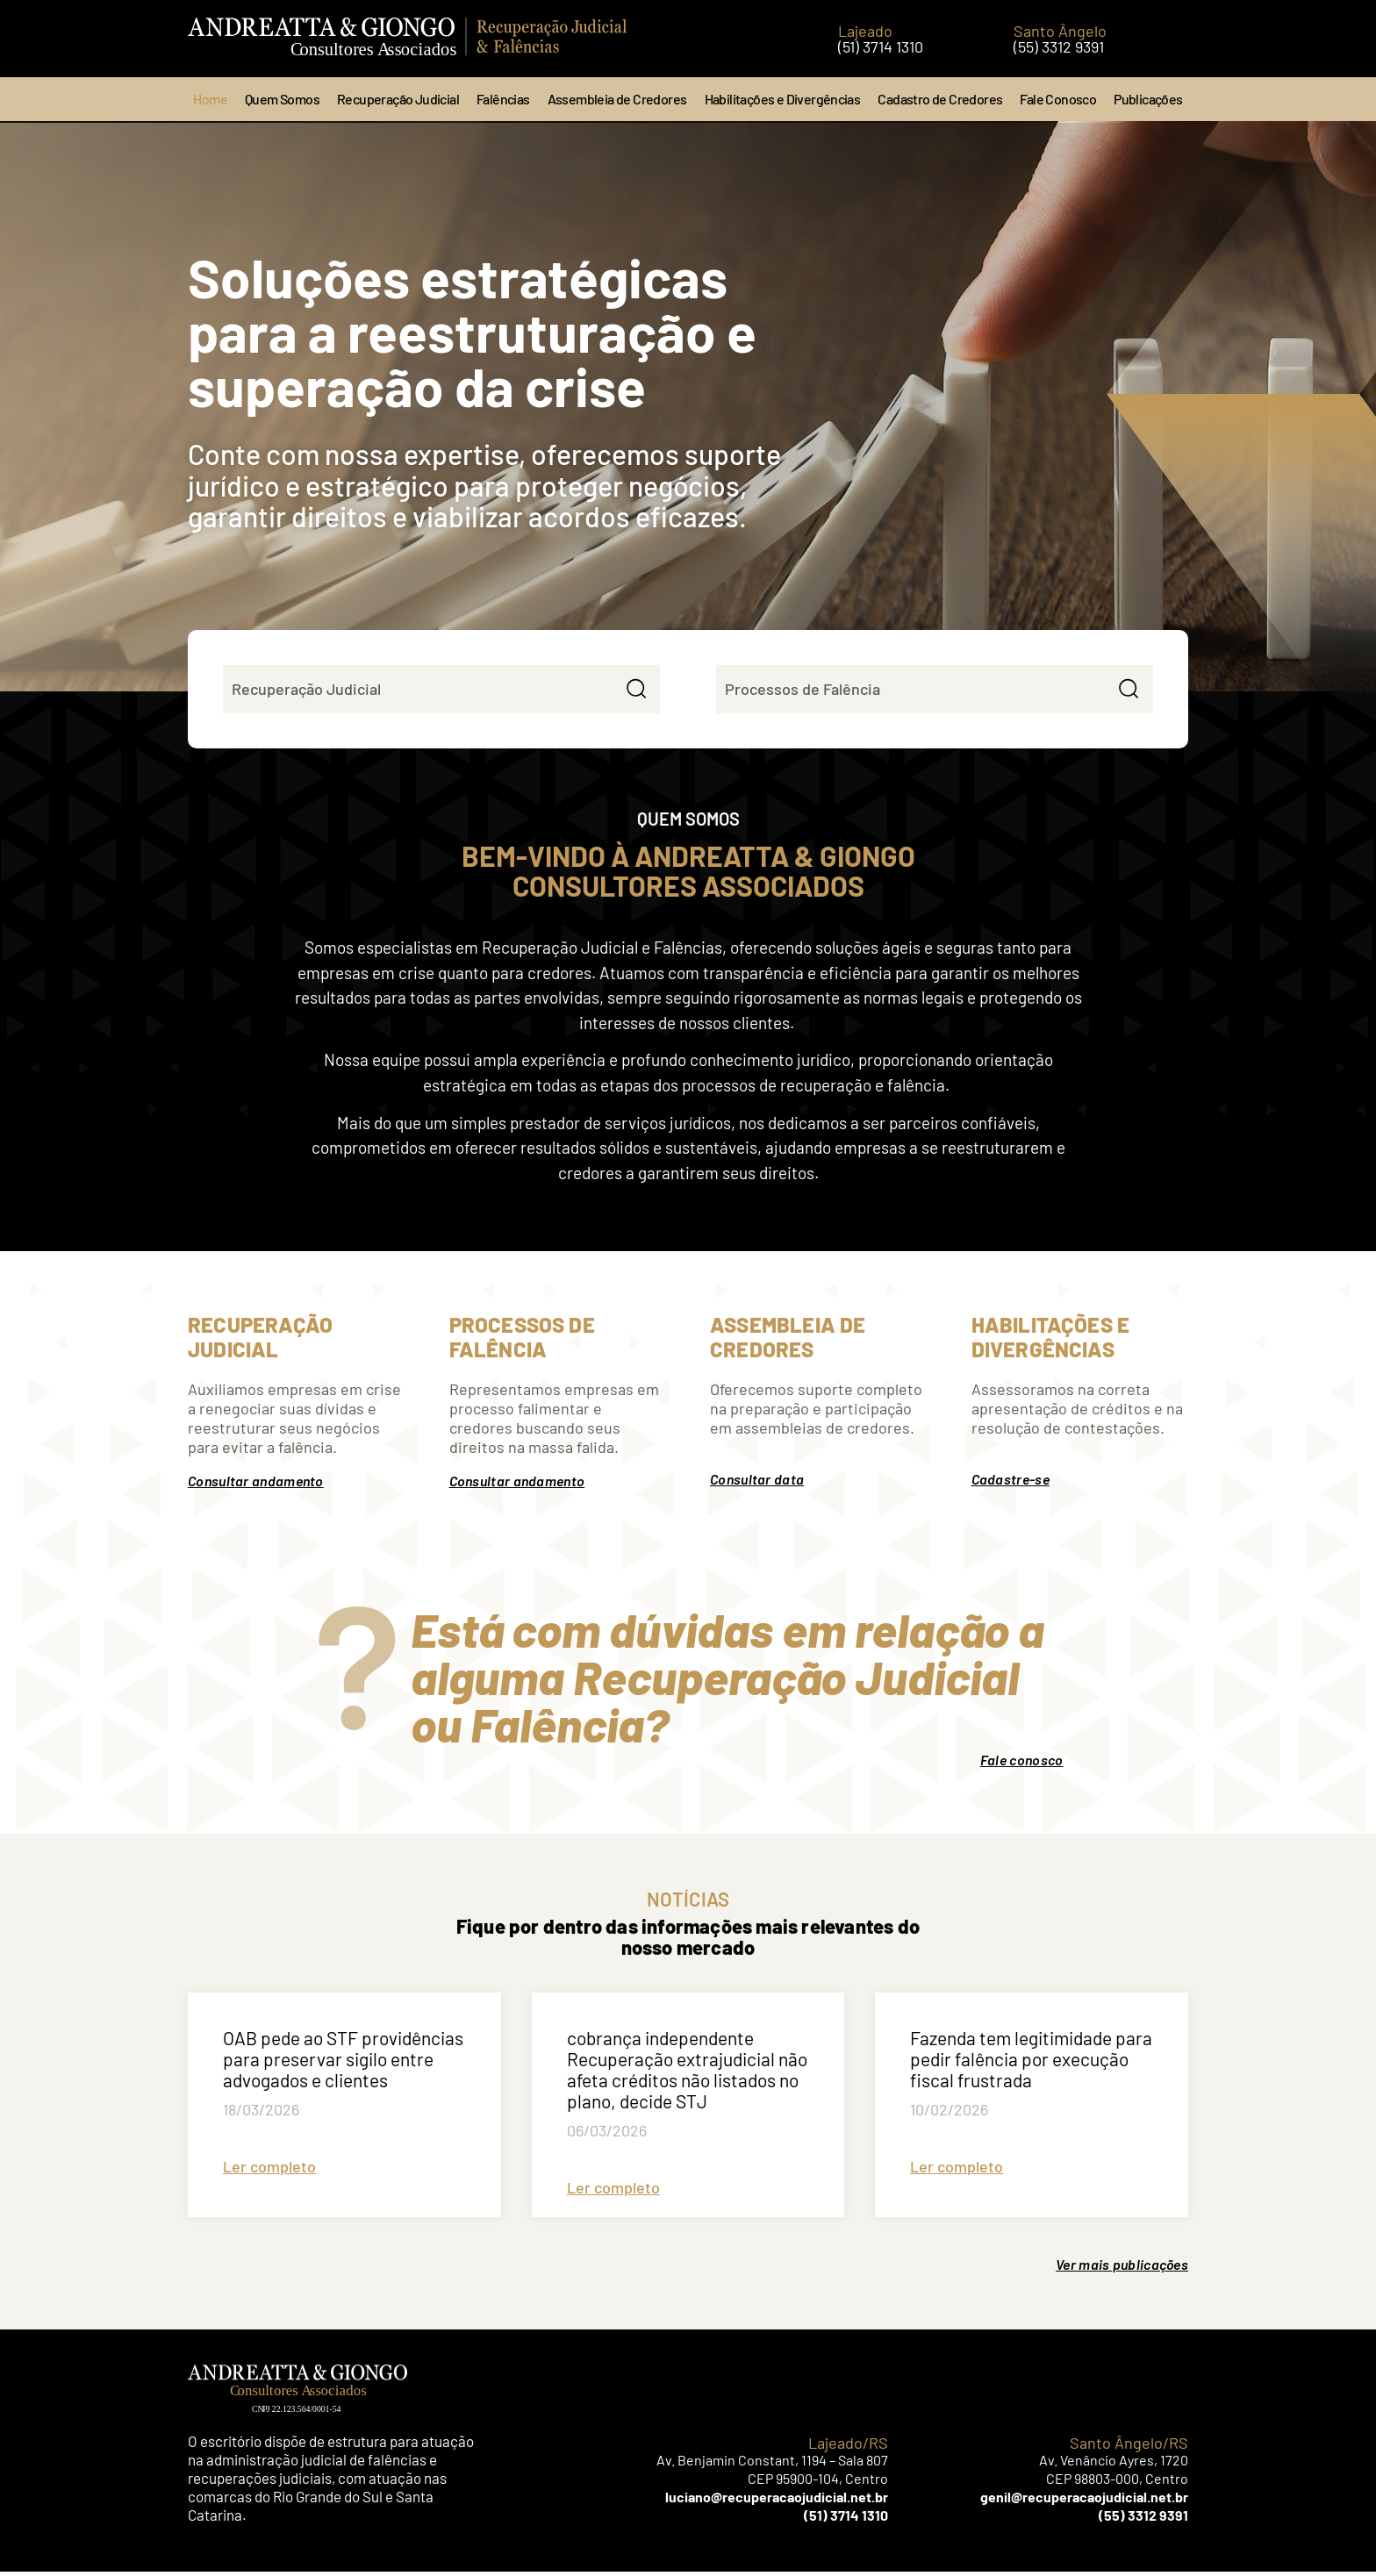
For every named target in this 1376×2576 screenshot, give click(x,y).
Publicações (1148, 98)
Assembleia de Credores (617, 98)
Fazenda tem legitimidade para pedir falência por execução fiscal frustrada (1031, 2063)
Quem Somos (282, 98)
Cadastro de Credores (940, 98)
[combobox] (415, 691)
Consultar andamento (256, 1485)
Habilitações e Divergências (783, 98)
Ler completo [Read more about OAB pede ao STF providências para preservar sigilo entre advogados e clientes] (269, 2170)
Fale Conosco (1058, 98)
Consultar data (757, 1483)
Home (210, 98)
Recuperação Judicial (398, 98)
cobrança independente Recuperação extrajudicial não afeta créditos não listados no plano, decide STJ (687, 2073)
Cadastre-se (1010, 1483)
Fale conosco (1022, 1764)
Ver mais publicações (1122, 2268)
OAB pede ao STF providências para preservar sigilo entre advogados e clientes (343, 2063)
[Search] (633, 691)
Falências (503, 98)
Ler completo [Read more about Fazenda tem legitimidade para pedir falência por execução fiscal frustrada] (956, 2170)
